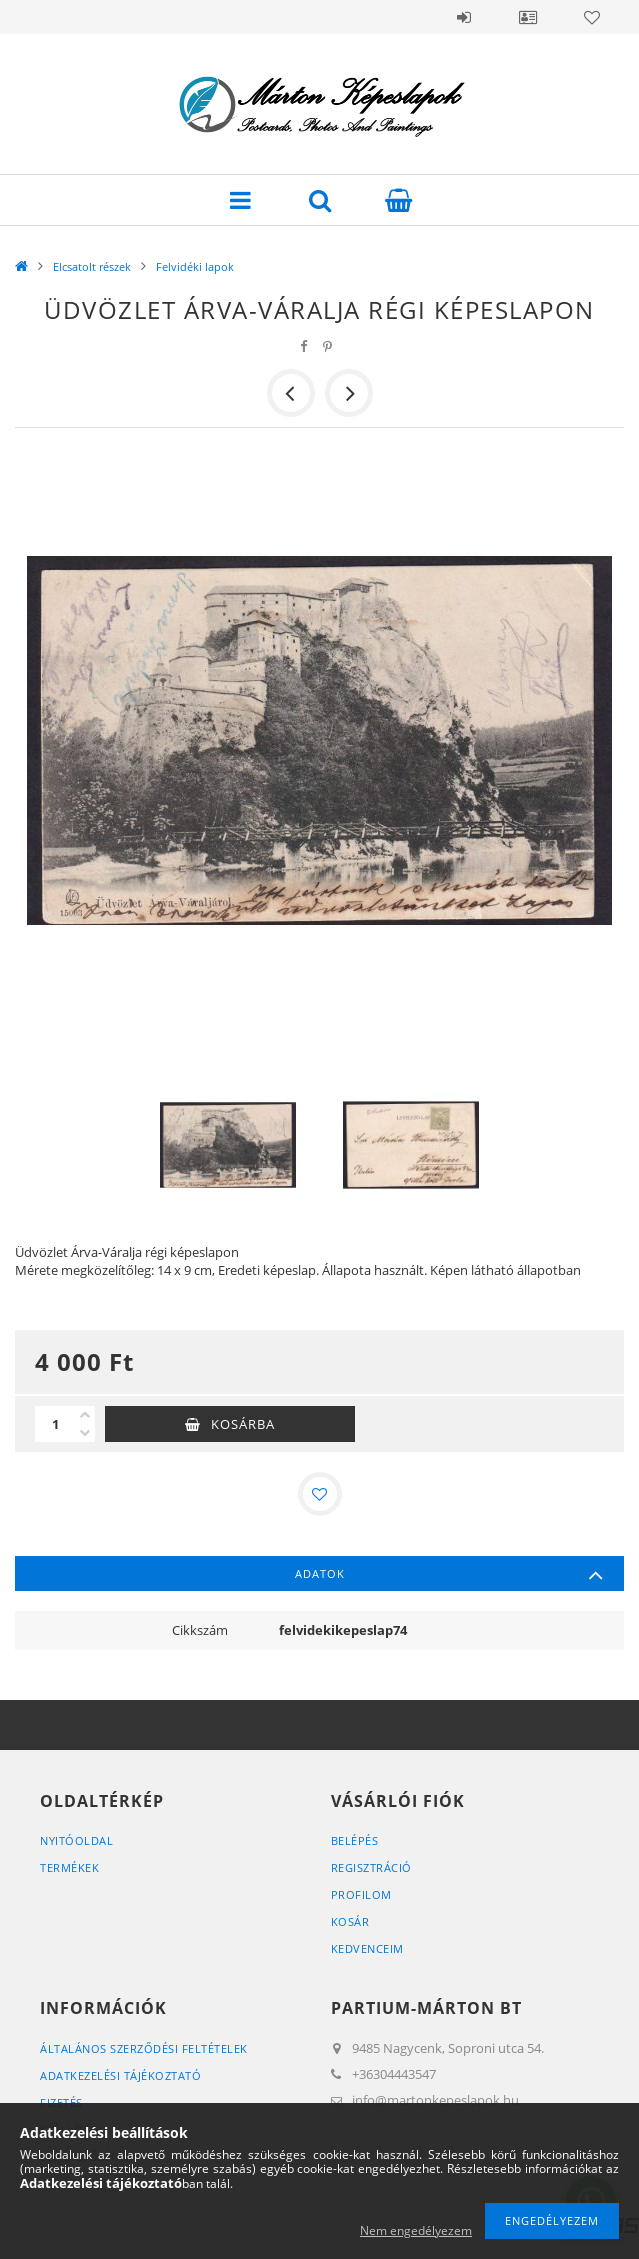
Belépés (464, 17)
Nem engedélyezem (416, 2230)
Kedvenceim (367, 1948)
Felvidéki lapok (195, 266)
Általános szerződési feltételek (144, 2048)
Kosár (350, 1921)
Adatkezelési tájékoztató (120, 2075)
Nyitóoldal (76, 1840)
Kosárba (243, 1424)
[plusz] (85, 1415)
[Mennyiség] (55, 1424)
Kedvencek (592, 17)
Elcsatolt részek (92, 266)
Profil (528, 17)
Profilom (361, 1894)
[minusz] (85, 1433)
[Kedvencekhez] (320, 1494)
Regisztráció (371, 1867)
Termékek (69, 1867)
